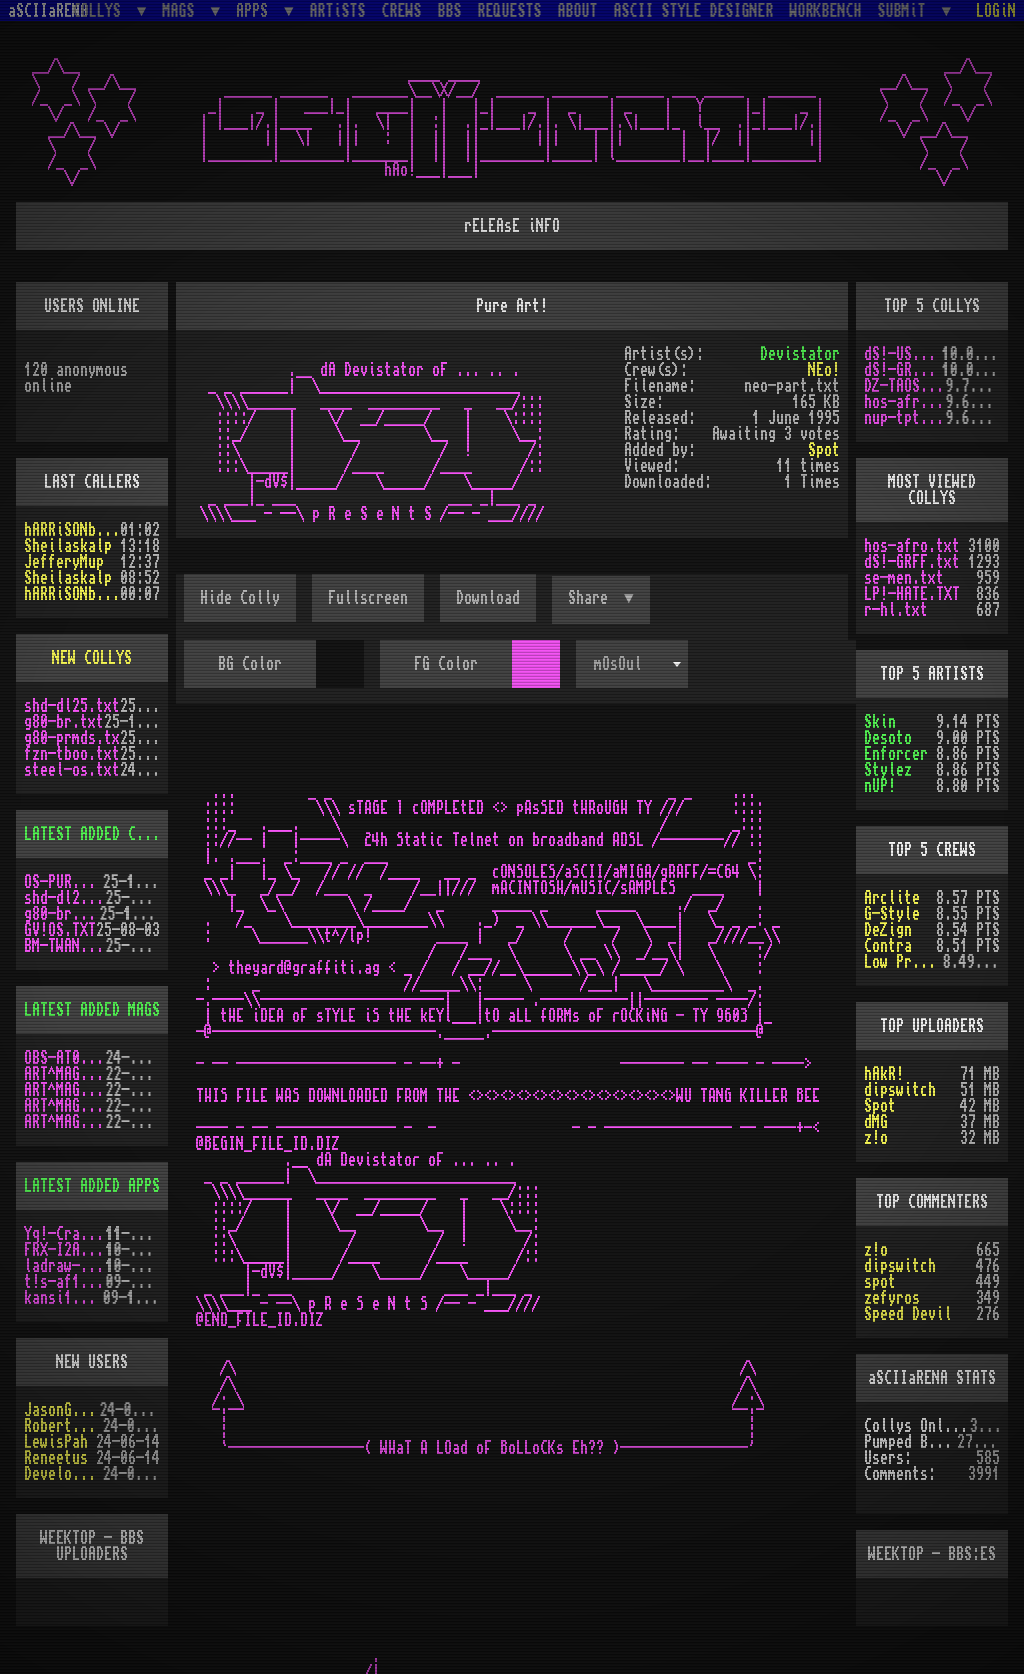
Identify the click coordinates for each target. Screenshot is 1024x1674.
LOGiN (996, 11)
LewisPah (56, 1442)
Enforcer (896, 754)
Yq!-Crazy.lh (65, 1234)
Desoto (888, 738)
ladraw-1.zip (65, 1266)
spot (880, 1282)
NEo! (824, 370)
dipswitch (900, 1090)
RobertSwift (63, 1426)
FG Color (446, 664)
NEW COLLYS (92, 658)
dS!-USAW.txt (903, 354)
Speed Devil (908, 1314)
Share (592, 598)
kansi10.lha (63, 1298)
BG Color (250, 664)
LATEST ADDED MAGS (92, 1010)
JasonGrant (62, 1410)
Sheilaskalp (68, 546)
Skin (880, 722)
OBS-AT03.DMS (65, 1058)
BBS (450, 11)
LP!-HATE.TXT (912, 594)
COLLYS (101, 10)
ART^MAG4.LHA (65, 1090)
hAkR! (884, 1074)
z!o (876, 1138)
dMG (876, 1122)
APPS (256, 10)
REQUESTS (510, 11)
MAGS (182, 10)
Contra (888, 946)
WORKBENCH (826, 11)
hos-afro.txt (905, 402)
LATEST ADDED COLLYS (100, 834)
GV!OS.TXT (60, 930)
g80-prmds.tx (72, 738)
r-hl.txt (896, 610)
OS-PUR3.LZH (63, 882)
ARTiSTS (338, 11)
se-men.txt (904, 578)
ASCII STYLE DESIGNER (694, 11)
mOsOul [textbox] (618, 664)
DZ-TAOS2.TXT (905, 386)
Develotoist (63, 1474)
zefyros (892, 1298)
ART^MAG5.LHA (65, 1106)
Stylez (888, 770)
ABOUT (578, 11)
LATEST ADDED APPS (92, 1186)
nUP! (880, 786)
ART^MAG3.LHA (65, 1074)
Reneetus (56, 1458)
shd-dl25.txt (72, 706)
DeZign (888, 930)
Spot (824, 450)
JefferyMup (64, 562)
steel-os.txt (72, 770)
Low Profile (903, 962)
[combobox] (632, 664)
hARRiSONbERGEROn (72, 530)
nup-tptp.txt (905, 418)
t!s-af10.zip (65, 1282)
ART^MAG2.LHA (65, 1122)
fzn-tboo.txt (72, 754)
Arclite (892, 898)
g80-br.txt (64, 722)
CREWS (402, 11)
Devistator (800, 354)
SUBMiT (906, 10)
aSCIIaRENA (48, 11)
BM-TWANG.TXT (65, 946)
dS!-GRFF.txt (903, 370)
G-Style (892, 914)
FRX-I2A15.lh (65, 1250)
